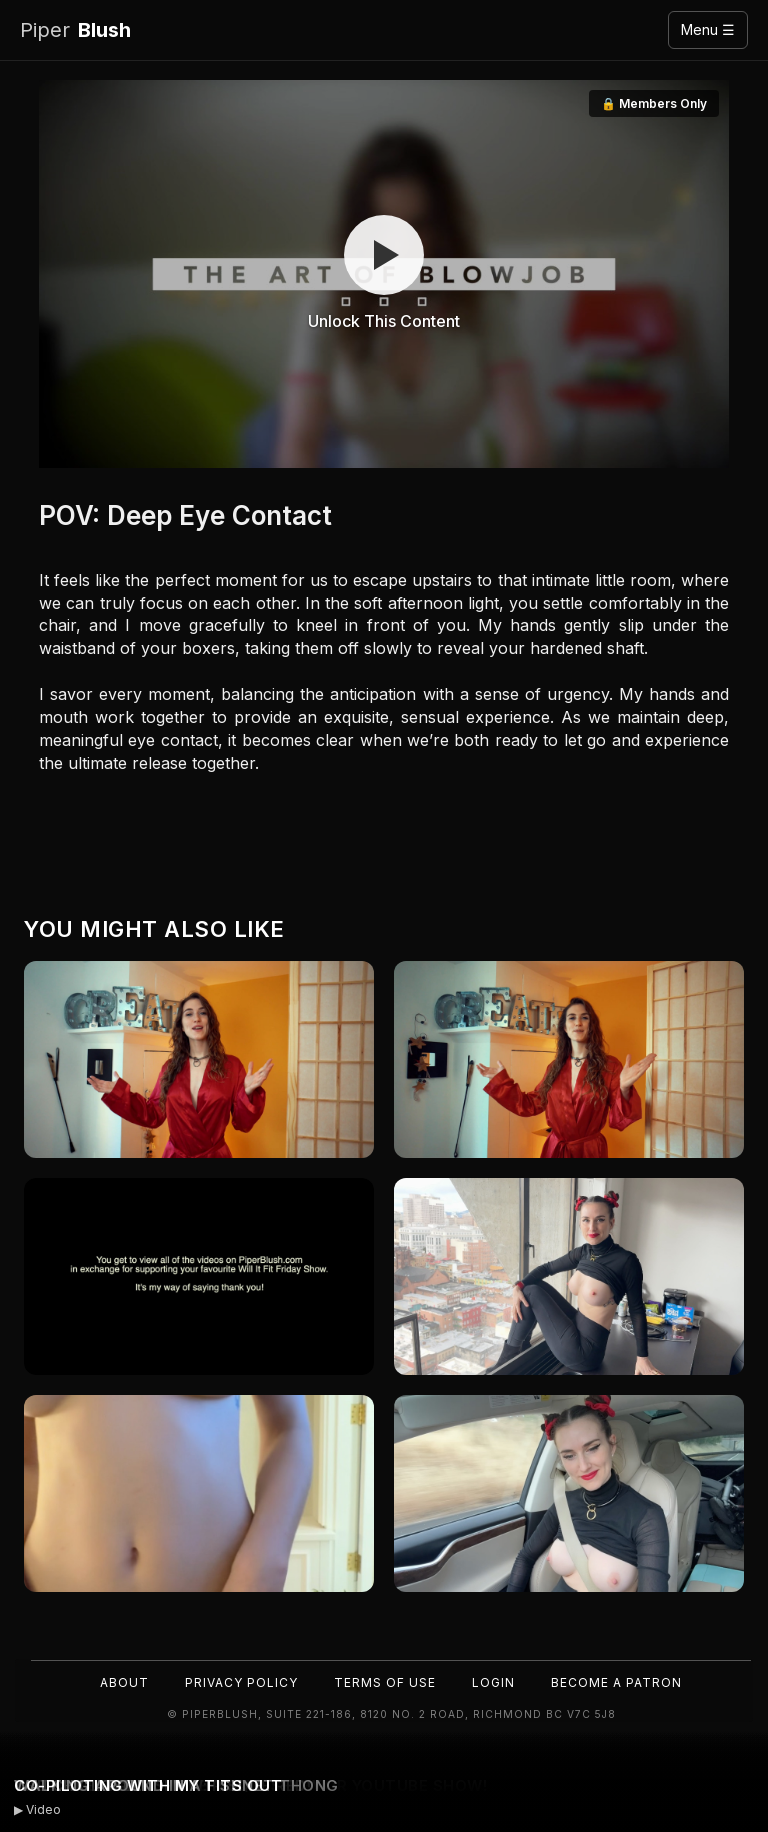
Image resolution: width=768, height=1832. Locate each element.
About (124, 1682)
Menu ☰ (708, 29)
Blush (75, 30)
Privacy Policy (241, 1682)
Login (493, 1682)
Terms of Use (385, 1682)
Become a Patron (616, 1682)
